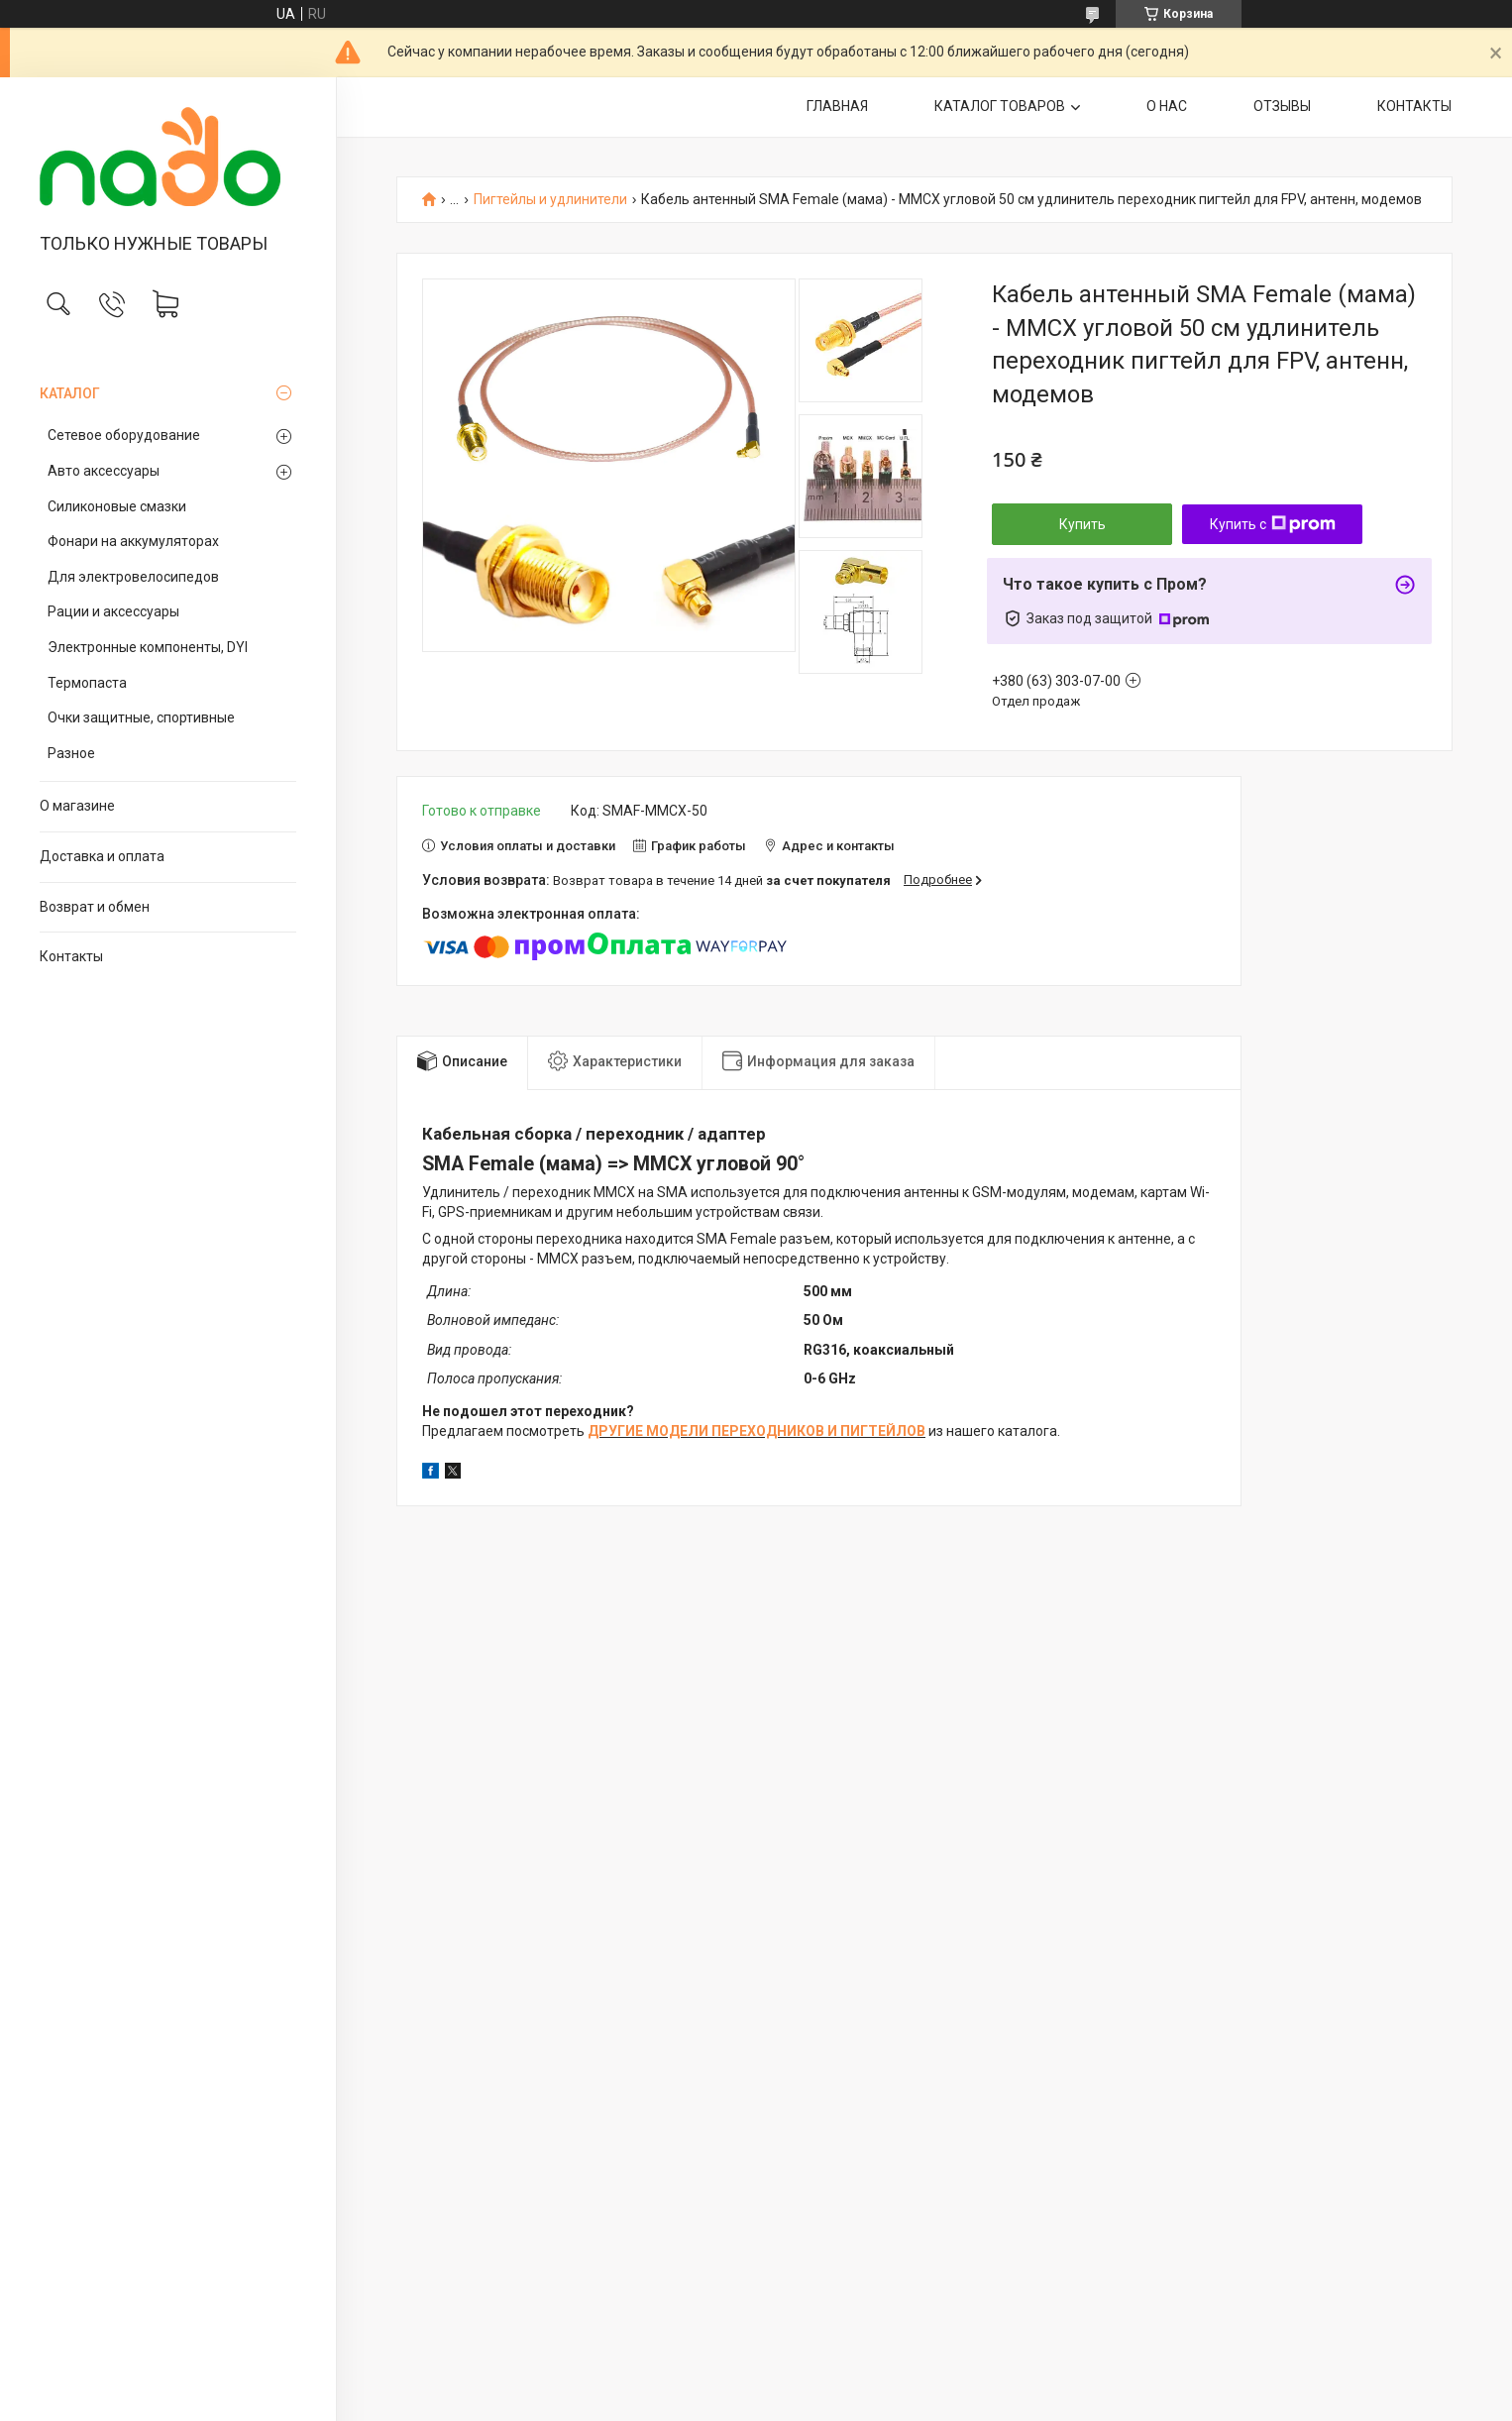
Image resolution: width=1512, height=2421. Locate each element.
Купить (1082, 524)
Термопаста (87, 683)
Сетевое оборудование (124, 435)
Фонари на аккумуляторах (133, 541)
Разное (71, 753)
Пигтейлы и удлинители (550, 199)
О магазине (77, 806)
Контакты (71, 956)
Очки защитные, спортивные (141, 717)
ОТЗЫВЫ (1282, 106)
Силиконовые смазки (117, 506)
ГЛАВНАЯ (837, 106)
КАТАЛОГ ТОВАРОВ (999, 106)
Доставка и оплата (102, 856)
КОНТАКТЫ (1414, 106)
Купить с (1273, 524)
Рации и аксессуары (113, 611)
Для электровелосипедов (133, 577)
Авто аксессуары (104, 471)
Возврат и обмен (95, 907)
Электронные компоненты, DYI (148, 647)
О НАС (1166, 106)
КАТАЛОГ (70, 393)
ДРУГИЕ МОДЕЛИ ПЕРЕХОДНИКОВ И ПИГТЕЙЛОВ (756, 1431)
